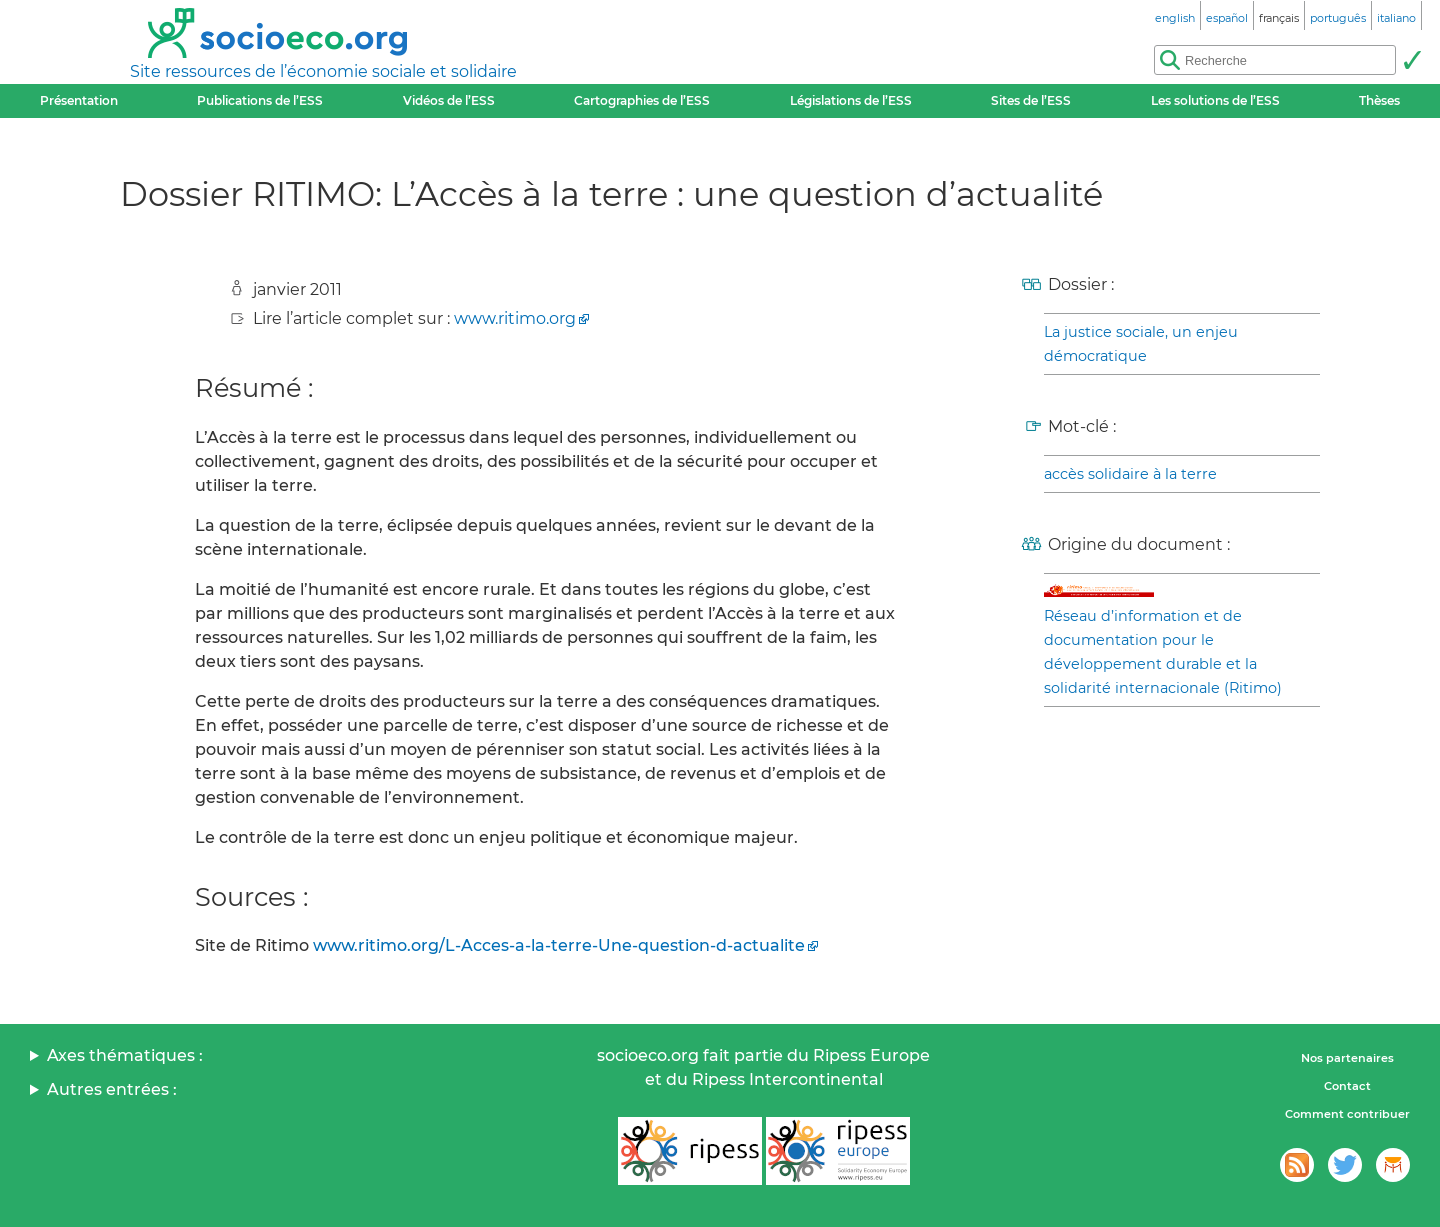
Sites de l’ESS (1031, 100)
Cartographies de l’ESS (642, 100)
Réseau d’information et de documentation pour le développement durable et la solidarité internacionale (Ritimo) (1163, 652)
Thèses (1379, 100)
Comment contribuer (1347, 1114)
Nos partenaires (1347, 1058)
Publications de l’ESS (260, 100)
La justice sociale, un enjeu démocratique (1141, 344)
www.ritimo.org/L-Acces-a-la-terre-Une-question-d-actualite (559, 945)
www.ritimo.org (515, 318)
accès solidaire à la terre (1130, 474)
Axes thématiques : (125, 1055)
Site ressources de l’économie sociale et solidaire (323, 71)
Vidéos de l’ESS (449, 100)
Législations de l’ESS (851, 100)
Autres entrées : (112, 1089)
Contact (1347, 1086)
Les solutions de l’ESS (1215, 100)
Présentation (79, 100)
